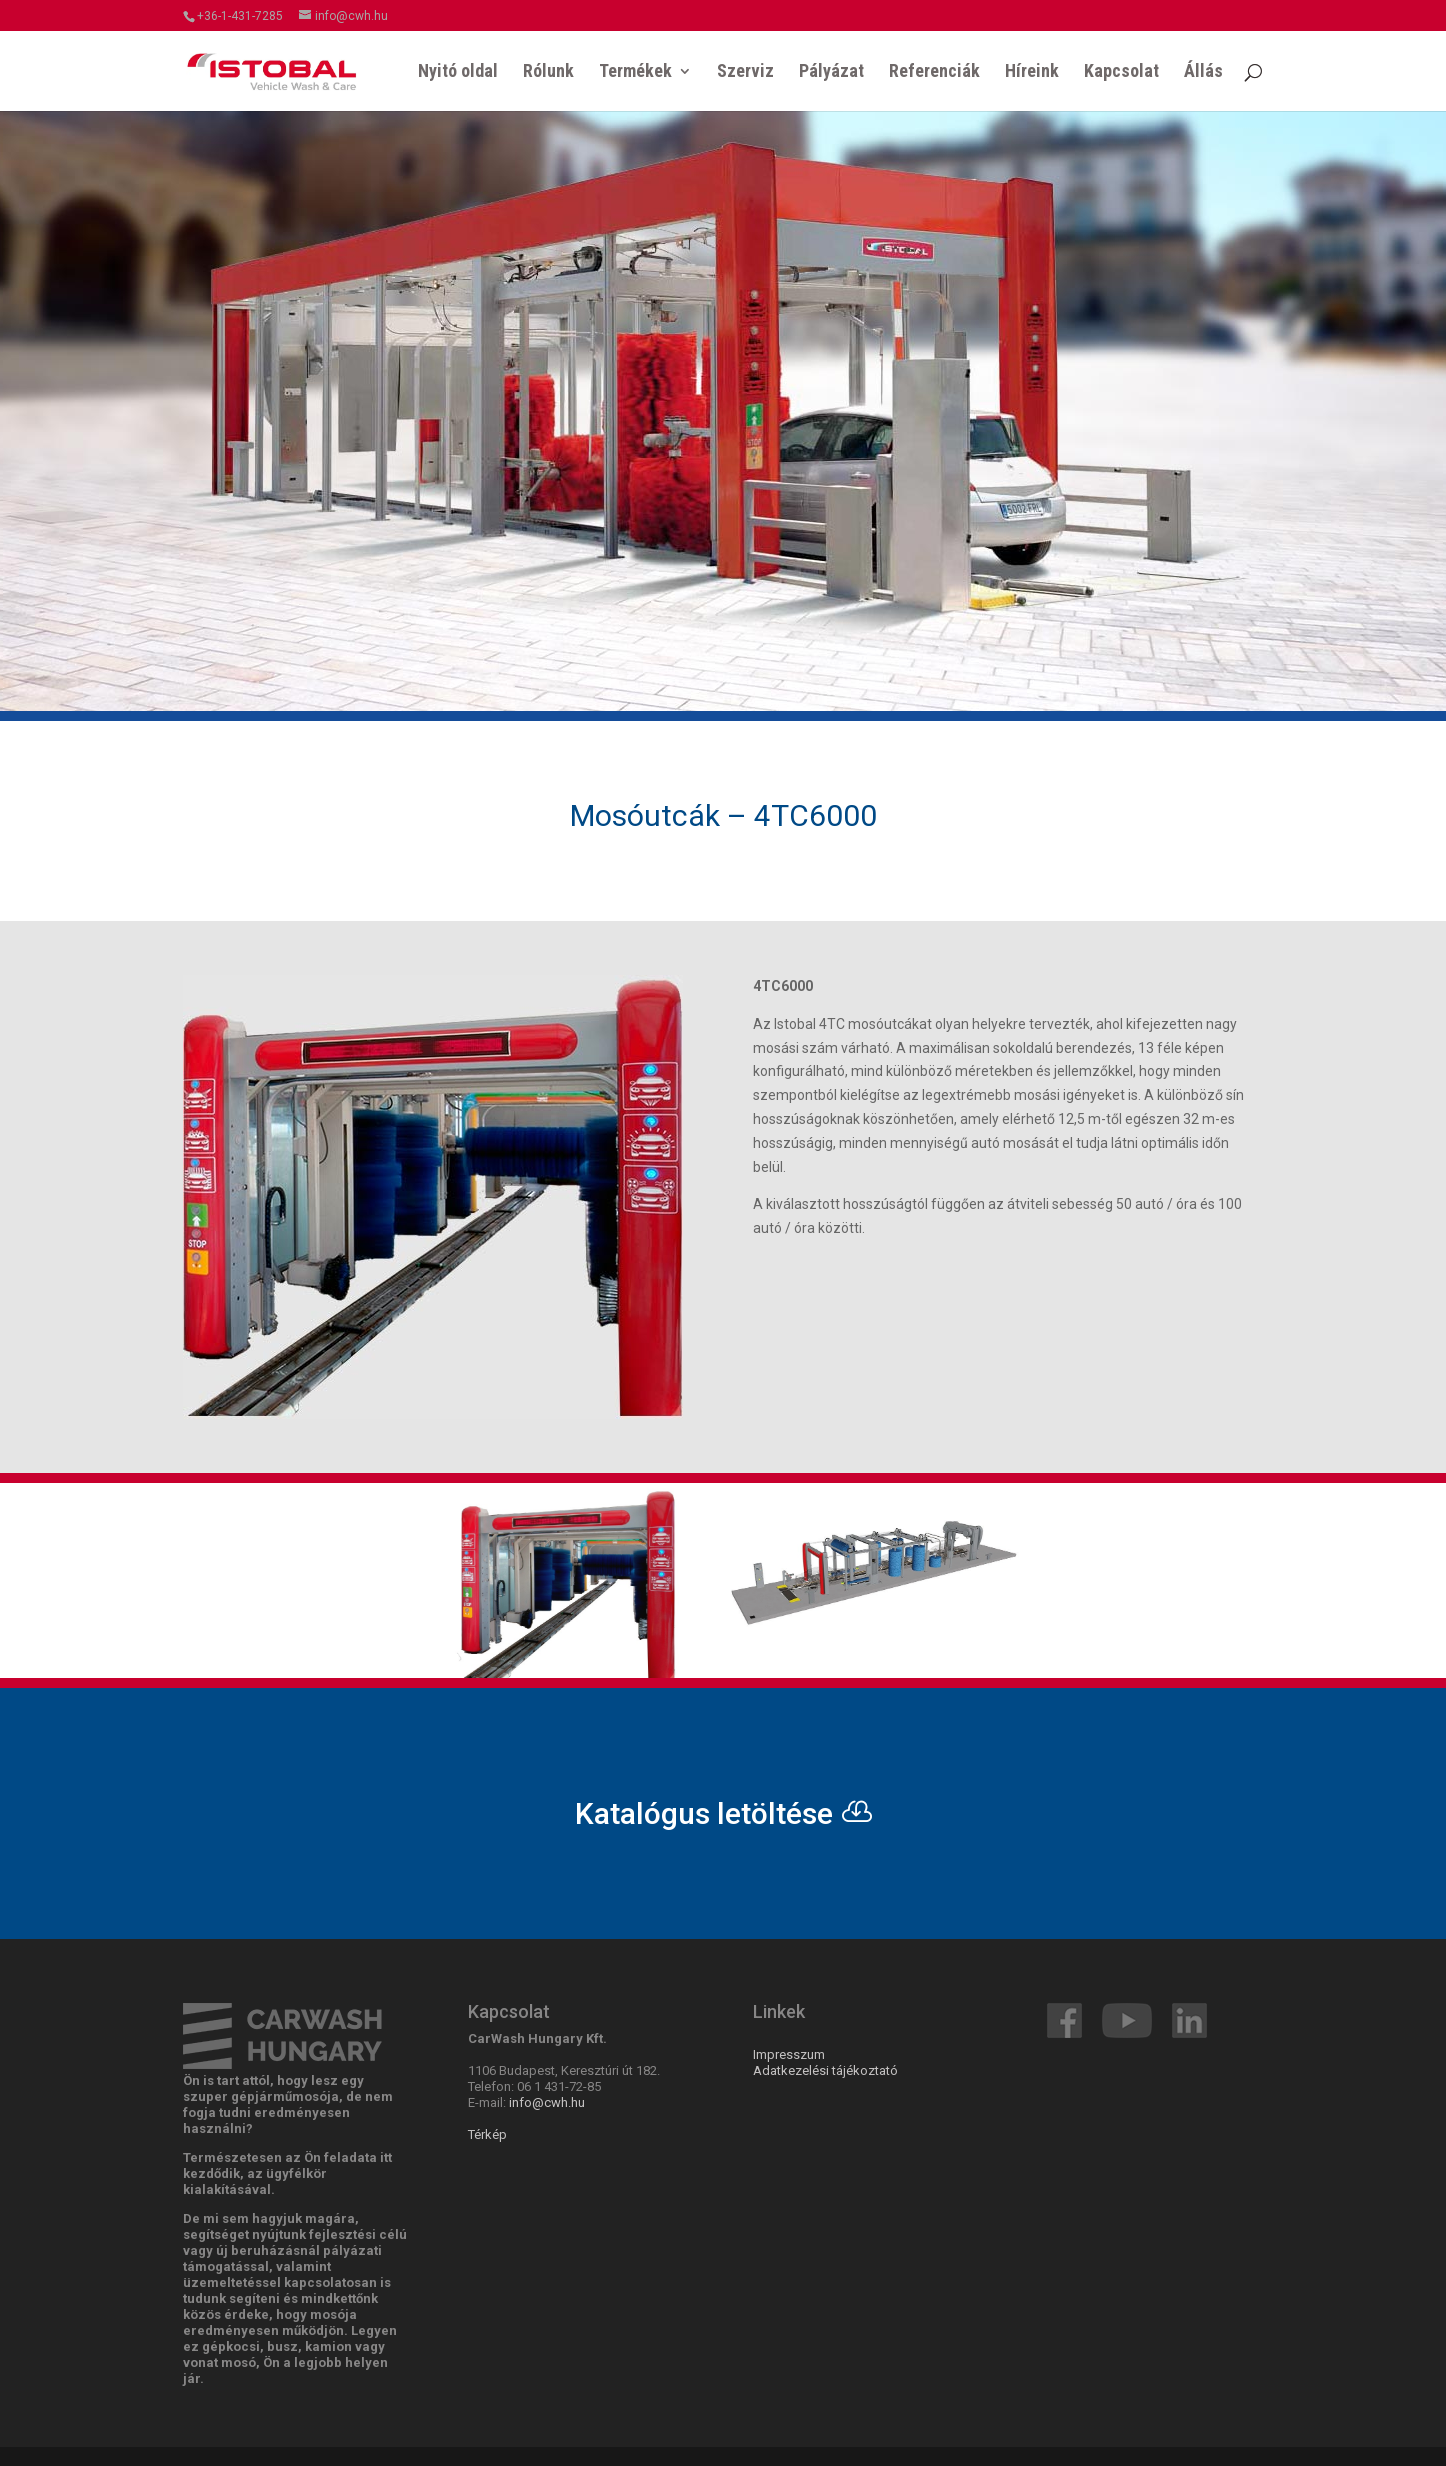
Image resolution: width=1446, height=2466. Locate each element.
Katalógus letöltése (704, 1813)
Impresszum (789, 2054)
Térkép (487, 2134)
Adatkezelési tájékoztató (825, 2070)
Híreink (1032, 72)
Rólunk (548, 72)
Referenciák (934, 72)
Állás (1203, 72)
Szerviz (745, 72)
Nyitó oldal (458, 72)
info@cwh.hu (547, 2102)
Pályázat (831, 72)
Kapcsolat (1121, 72)
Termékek (635, 72)
